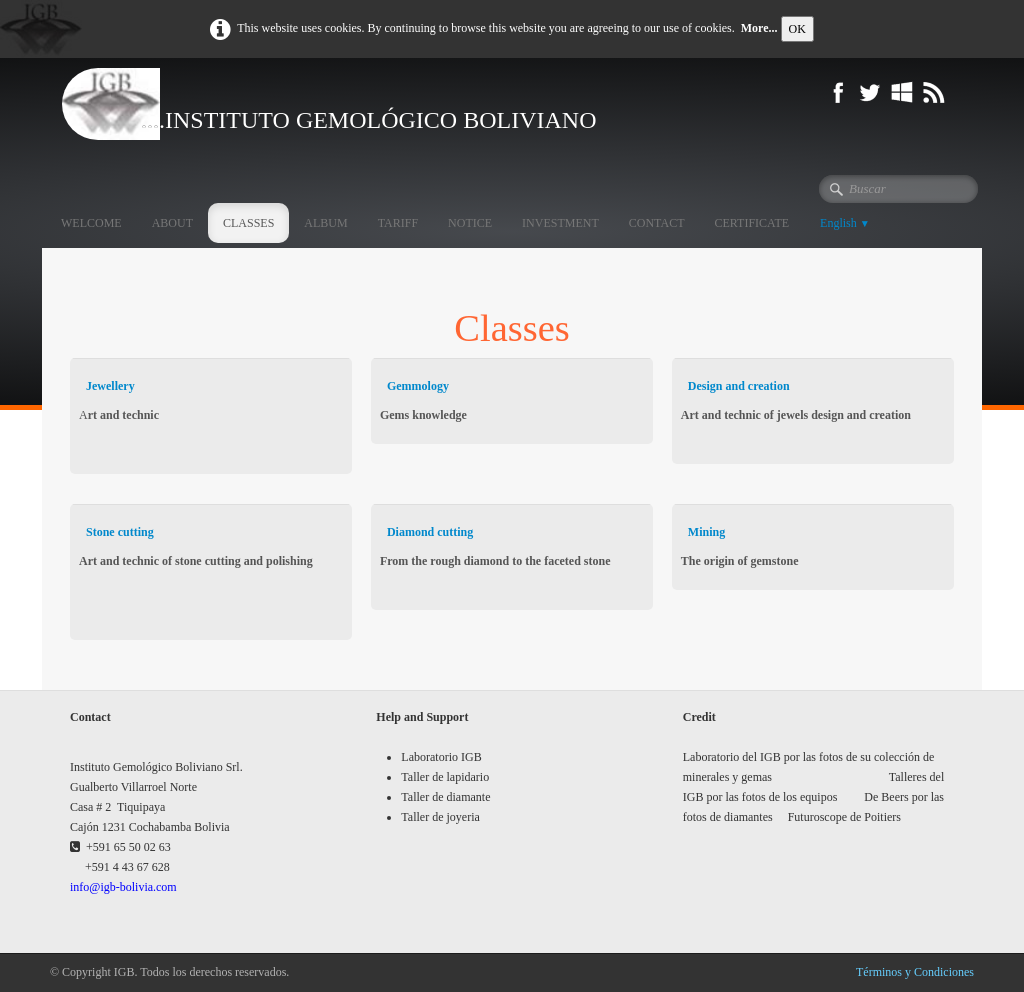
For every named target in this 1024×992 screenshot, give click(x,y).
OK (797, 29)
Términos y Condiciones (915, 972)
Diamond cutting (430, 532)
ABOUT (172, 223)
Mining (706, 532)
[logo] (369, 104)
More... (759, 28)
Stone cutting (120, 532)
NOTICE (470, 223)
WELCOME (91, 223)
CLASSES (248, 223)
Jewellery (110, 386)
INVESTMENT (560, 223)
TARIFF (398, 223)
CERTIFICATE (751, 223)
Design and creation (739, 386)
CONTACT (657, 223)
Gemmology (418, 386)
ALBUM (325, 223)
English (845, 223)
